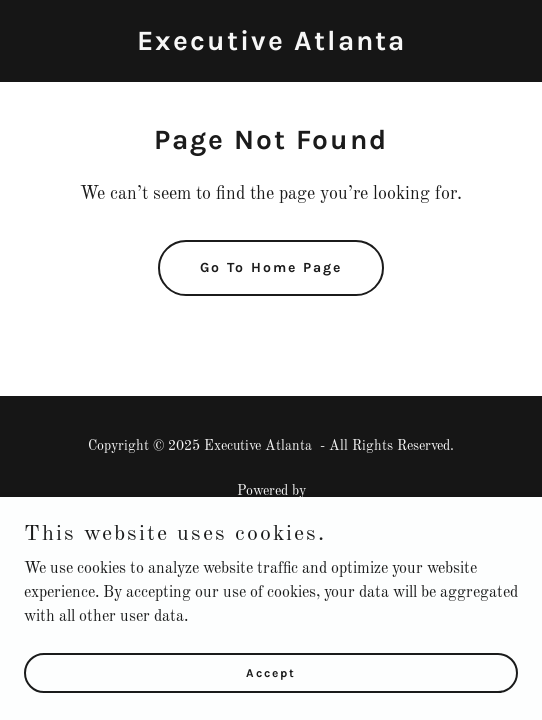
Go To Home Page (271, 267)
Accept (271, 672)
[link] (271, 46)
